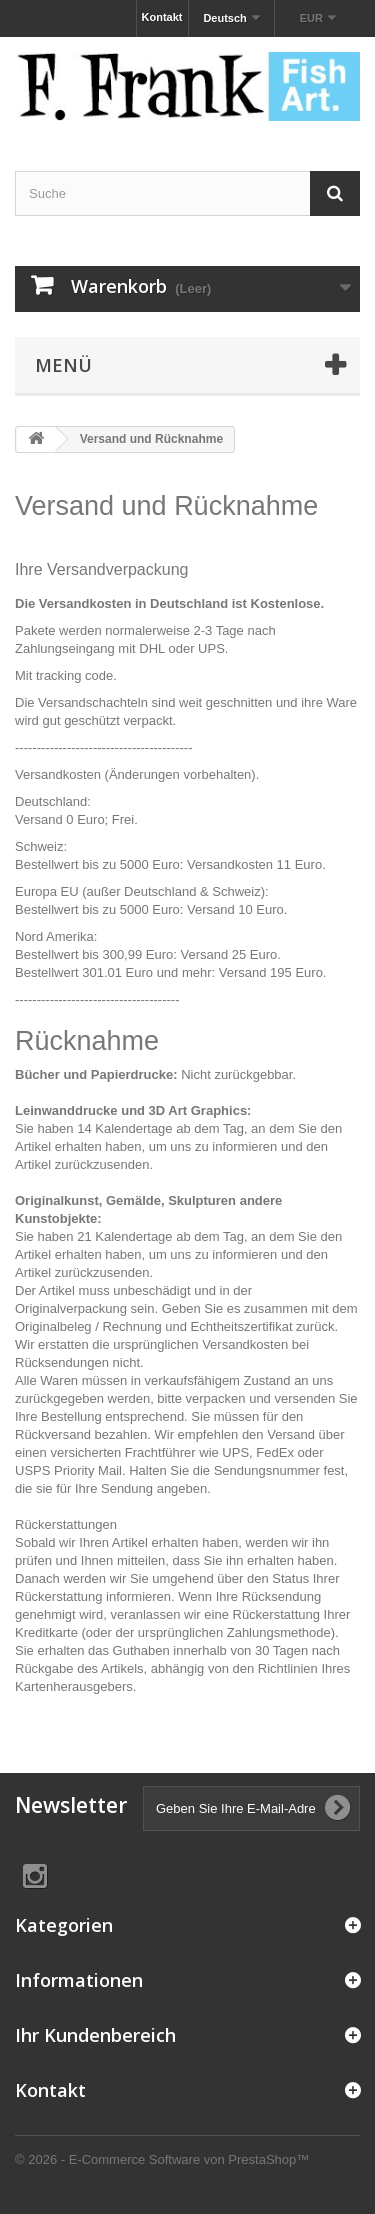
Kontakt (162, 17)
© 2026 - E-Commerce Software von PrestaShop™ (162, 2159)
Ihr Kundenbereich (95, 2035)
